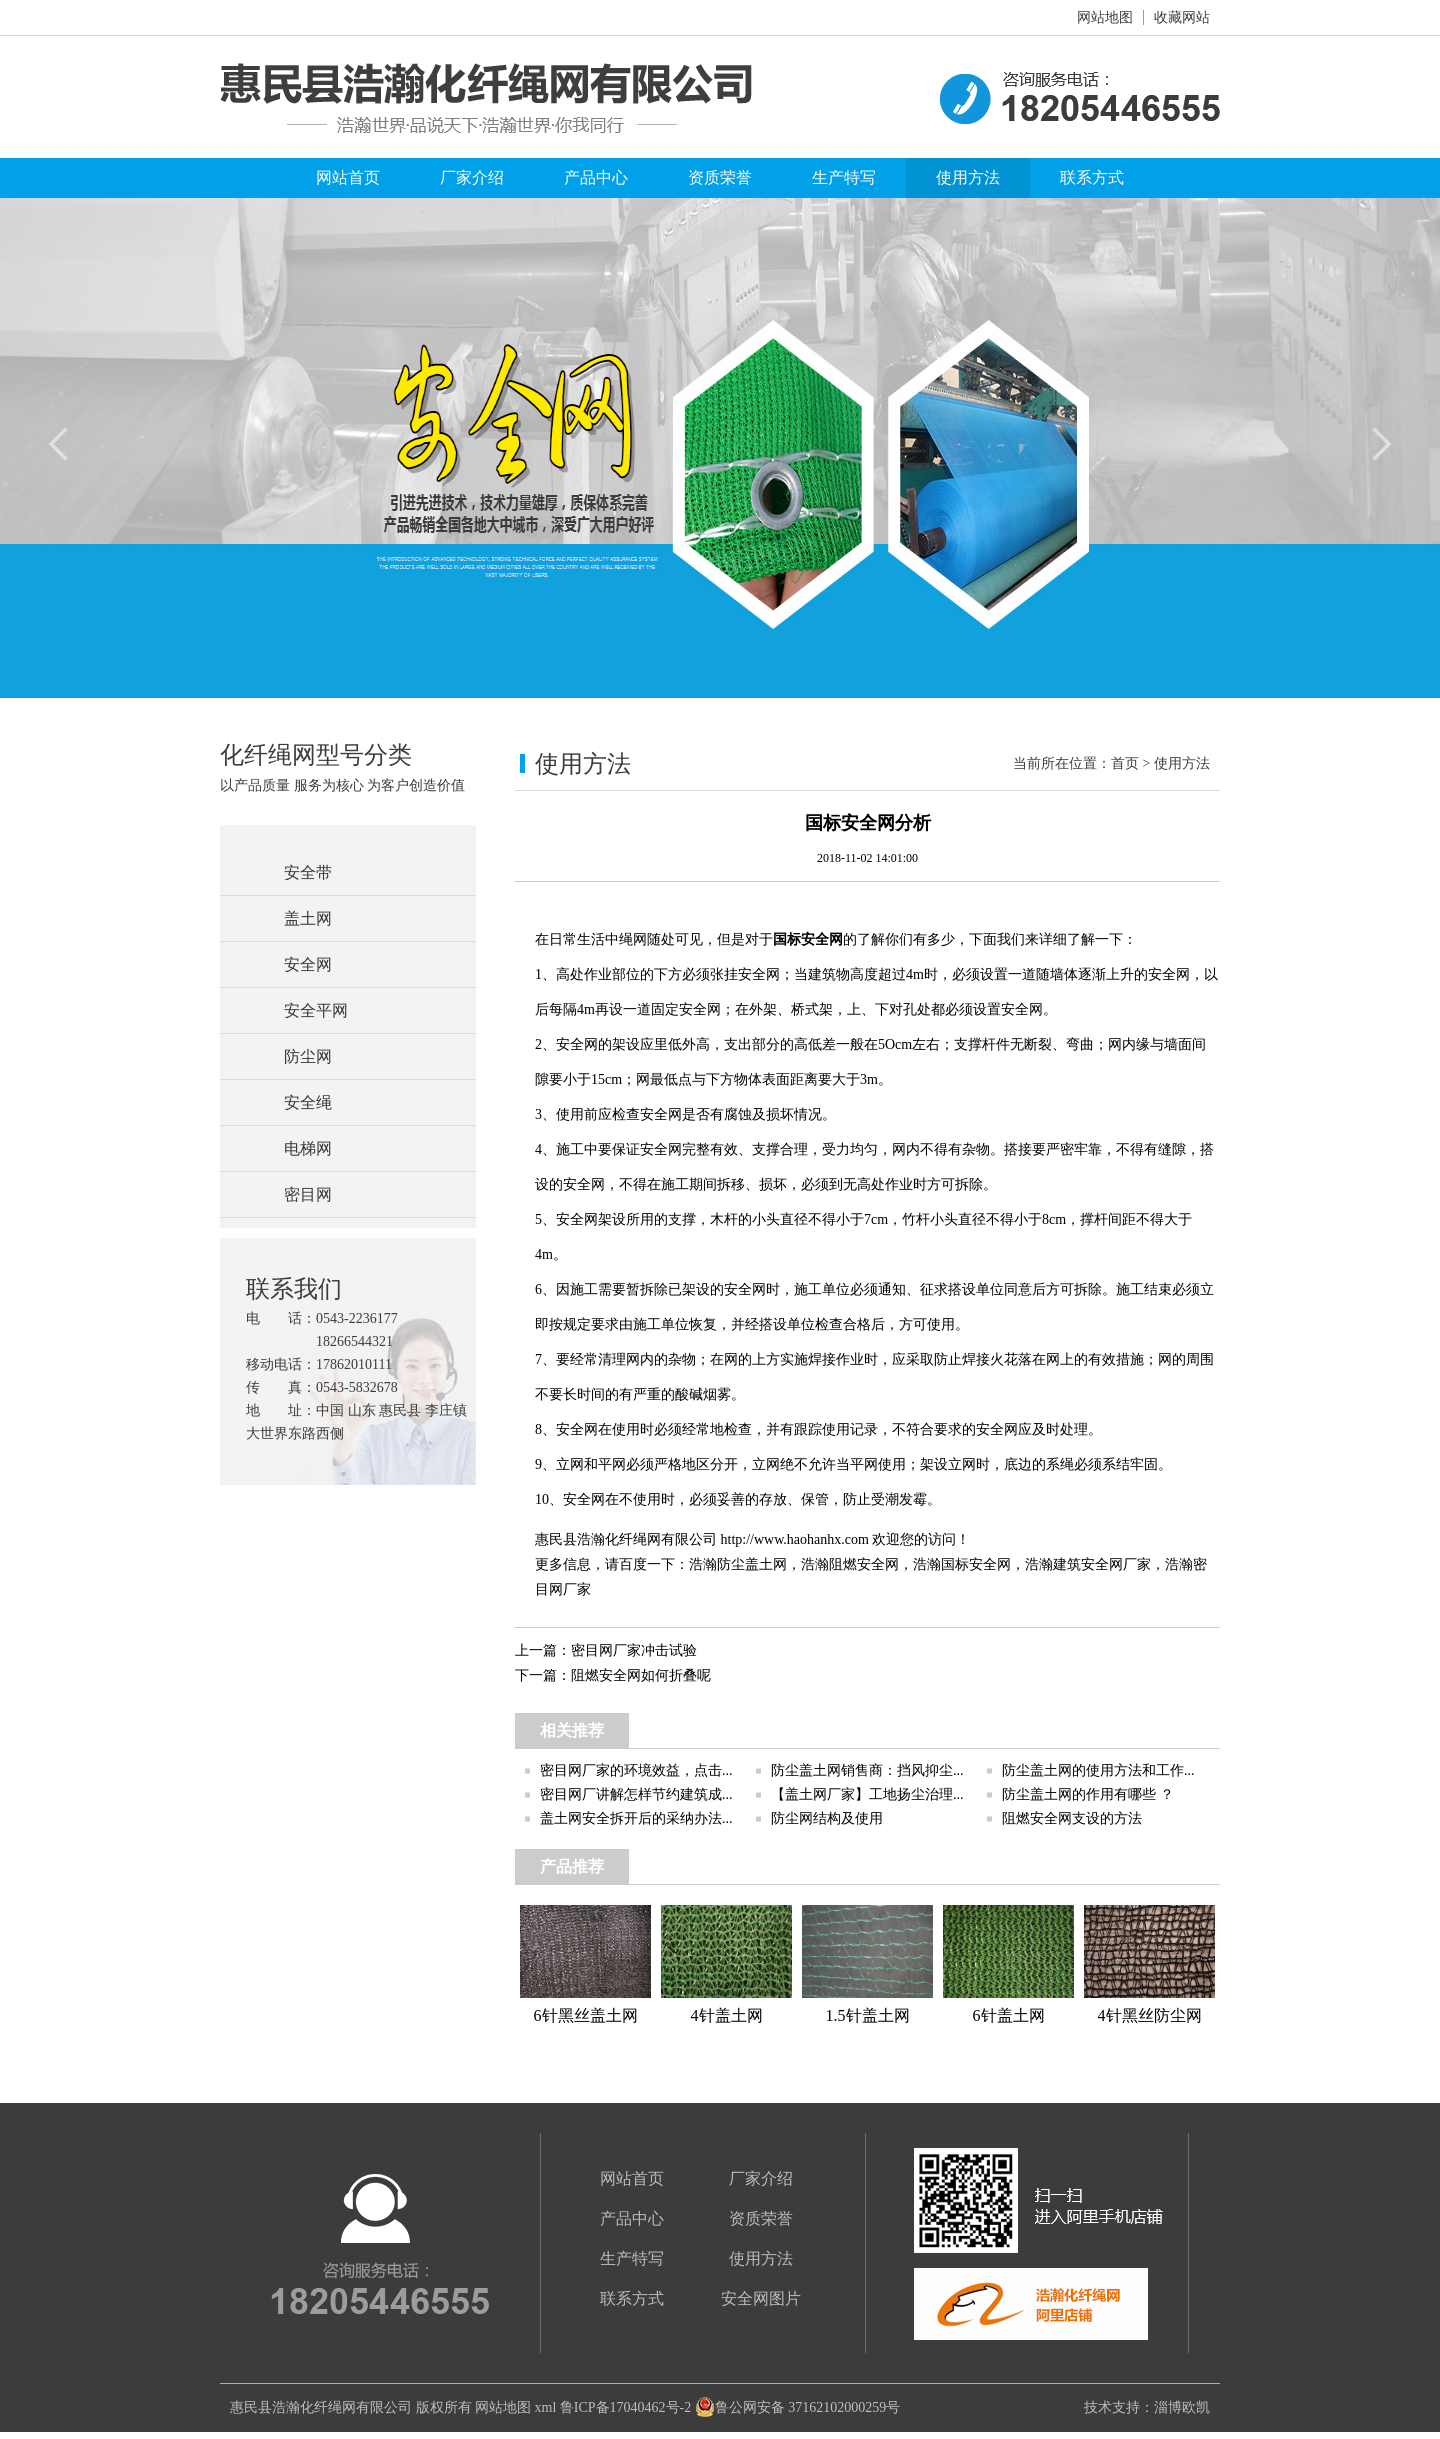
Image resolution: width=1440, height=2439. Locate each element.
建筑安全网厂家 (1102, 1564)
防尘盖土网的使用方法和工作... (1098, 1770)
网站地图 (1105, 17)
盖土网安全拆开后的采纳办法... (636, 1818)
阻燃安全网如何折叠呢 (641, 1675)
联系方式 (1092, 177)
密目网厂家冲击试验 (634, 1650)
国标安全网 (808, 939)
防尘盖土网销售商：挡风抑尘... (867, 1770)
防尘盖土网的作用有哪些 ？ (1088, 1794)
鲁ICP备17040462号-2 (625, 2407)
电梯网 (308, 1148)
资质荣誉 (720, 177)
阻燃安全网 (864, 1564)
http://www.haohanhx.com (795, 1539)
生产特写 (844, 177)
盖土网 (308, 918)
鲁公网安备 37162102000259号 (798, 2407)
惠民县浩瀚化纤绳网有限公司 (321, 2407)
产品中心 (596, 177)
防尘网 (308, 1056)
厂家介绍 (472, 177)
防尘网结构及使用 (827, 1818)
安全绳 (308, 1102)
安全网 (308, 964)
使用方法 (968, 177)
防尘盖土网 (752, 1564)
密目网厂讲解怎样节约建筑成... (636, 1794)
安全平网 (316, 1010)
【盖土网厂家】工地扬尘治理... (867, 1794)
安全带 (308, 872)
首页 (1125, 763)
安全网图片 (761, 2298)
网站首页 (348, 177)
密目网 (308, 1194)
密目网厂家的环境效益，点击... (636, 1770)
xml (546, 2407)
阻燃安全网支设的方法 (1072, 1818)
